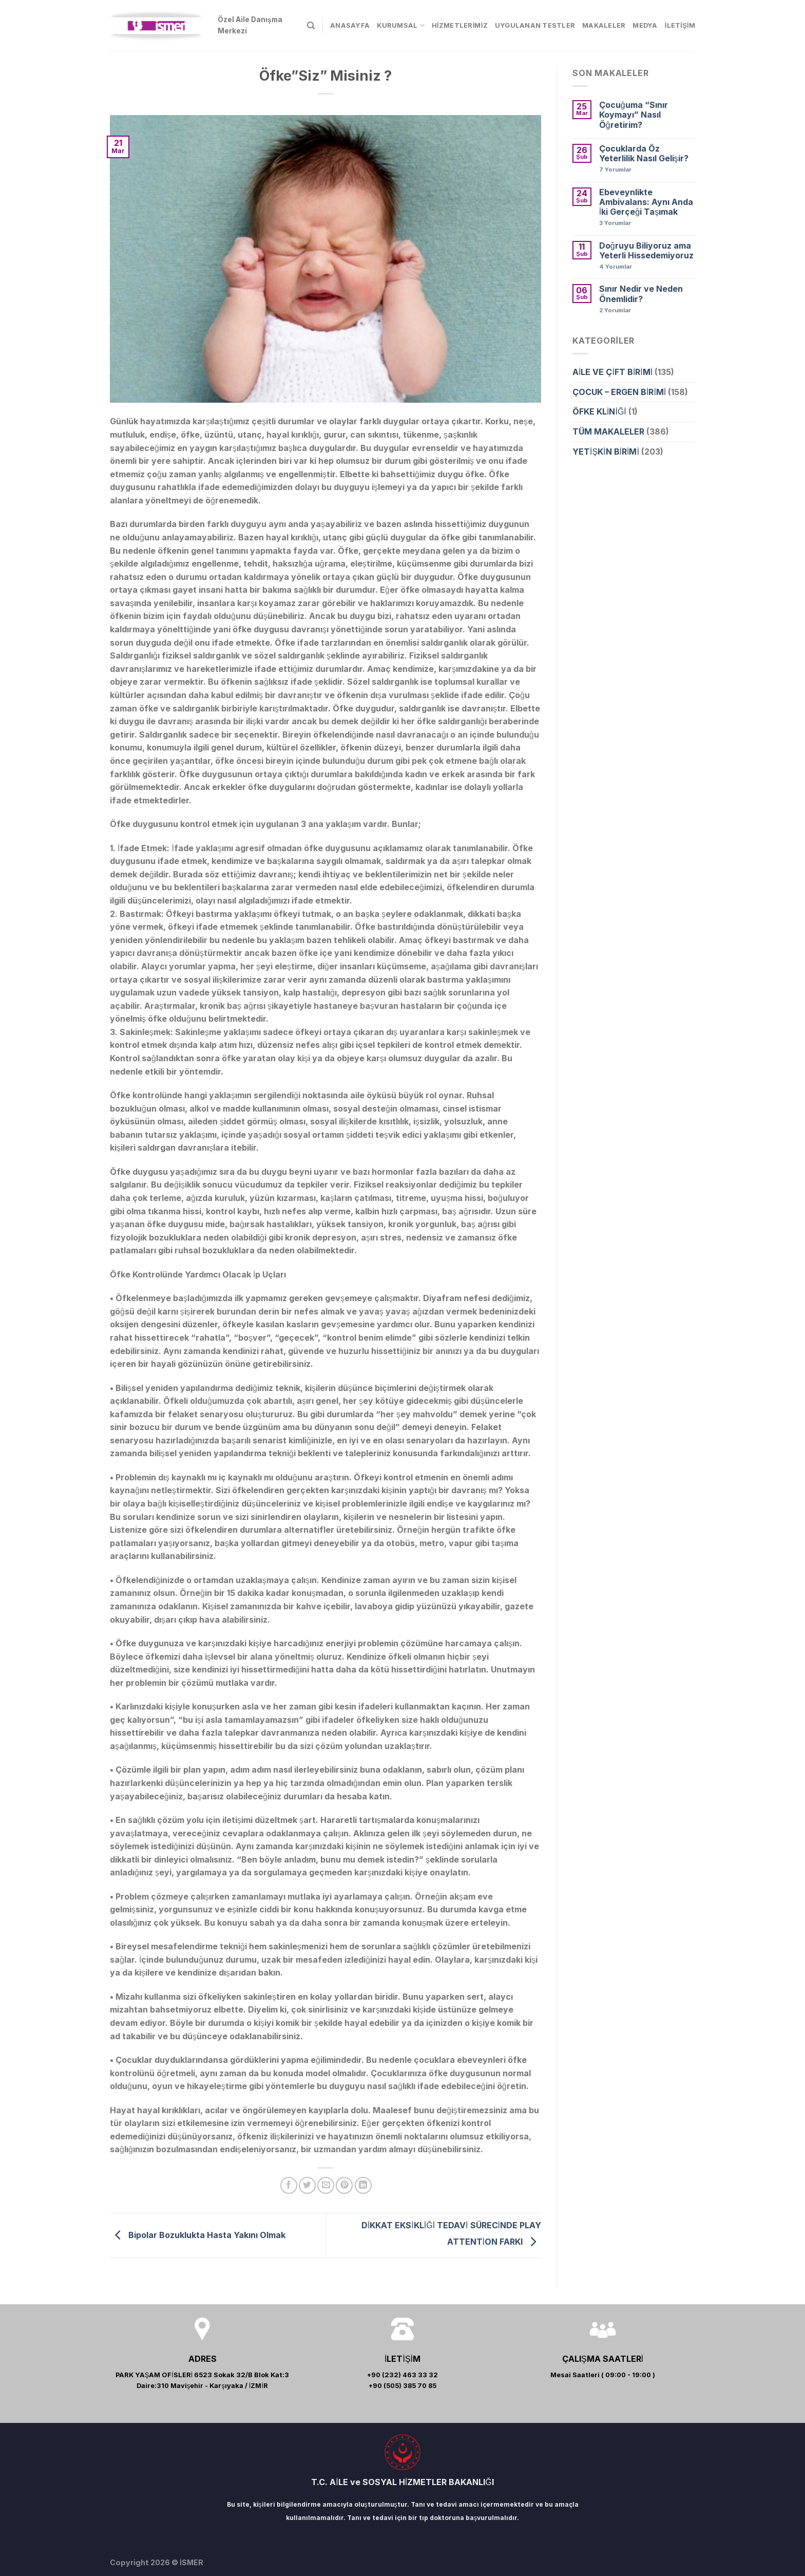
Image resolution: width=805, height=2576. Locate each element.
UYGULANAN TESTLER (535, 25)
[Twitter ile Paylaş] (307, 2185)
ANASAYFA (350, 25)
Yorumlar (615, 169)
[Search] (311, 25)
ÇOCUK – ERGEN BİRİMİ (619, 392)
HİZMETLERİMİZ (460, 25)
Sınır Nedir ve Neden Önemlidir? (641, 294)
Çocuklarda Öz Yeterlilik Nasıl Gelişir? (643, 153)
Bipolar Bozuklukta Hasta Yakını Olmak (197, 2234)
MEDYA (644, 25)
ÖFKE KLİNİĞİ (599, 411)
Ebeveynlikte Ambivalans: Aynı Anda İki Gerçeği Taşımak (646, 202)
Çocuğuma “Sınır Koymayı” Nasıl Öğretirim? (633, 114)
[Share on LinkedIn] (363, 2185)
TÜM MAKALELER (608, 431)
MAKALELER (603, 25)
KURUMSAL (401, 25)
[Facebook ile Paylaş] (288, 2185)
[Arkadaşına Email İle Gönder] (325, 2185)
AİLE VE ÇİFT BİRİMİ (612, 372)
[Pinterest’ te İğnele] (344, 2185)
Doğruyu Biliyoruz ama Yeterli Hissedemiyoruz (646, 250)
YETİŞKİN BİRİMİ (605, 451)
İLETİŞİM (680, 25)
